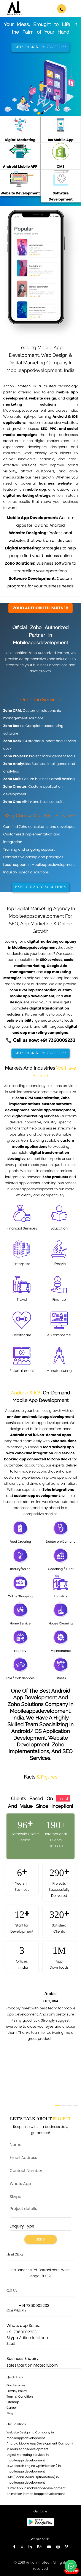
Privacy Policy (16, 2391)
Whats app (17, 2325)
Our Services (15, 2385)
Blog (9, 2413)
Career (11, 2407)
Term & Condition (19, 2396)
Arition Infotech (33, 2338)
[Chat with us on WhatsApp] (71, 2566)
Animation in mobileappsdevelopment (35, 2494)
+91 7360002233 (34, 2305)
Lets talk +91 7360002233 (40, 47)
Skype (12, 2338)
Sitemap (12, 2402)
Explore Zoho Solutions (40, 887)
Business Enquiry (22, 2358)
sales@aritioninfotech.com (32, 2365)
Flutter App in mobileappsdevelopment (35, 2488)
